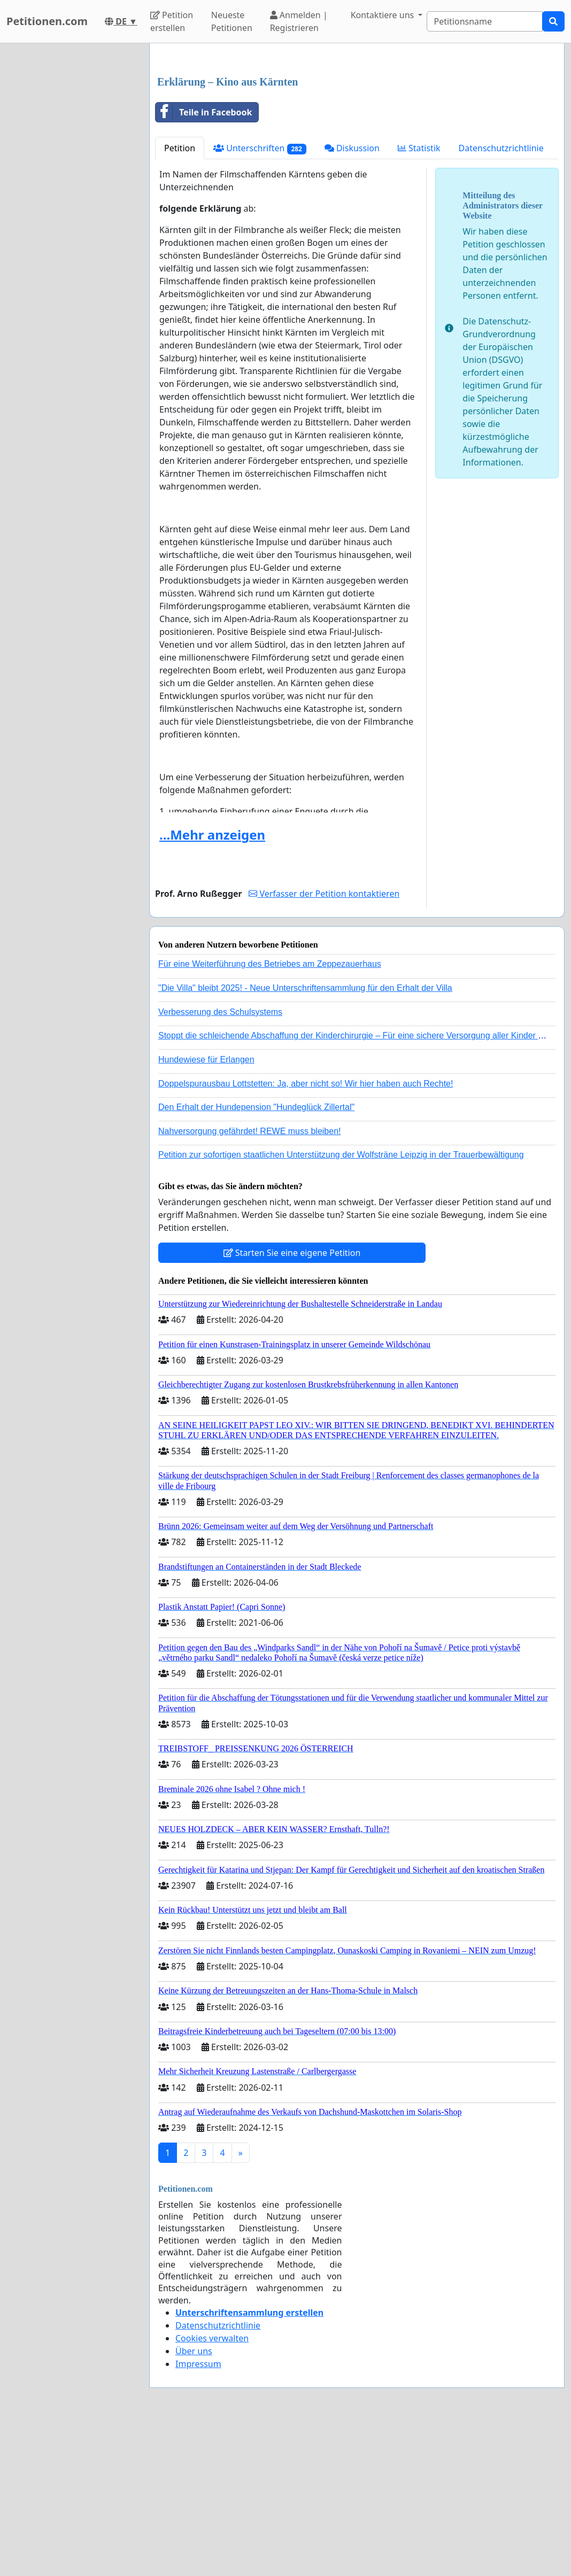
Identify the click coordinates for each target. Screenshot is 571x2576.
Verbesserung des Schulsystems (220, 1161)
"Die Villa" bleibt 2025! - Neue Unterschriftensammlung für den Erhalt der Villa (305, 1137)
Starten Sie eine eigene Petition (292, 1402)
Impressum (198, 2513)
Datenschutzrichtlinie (501, 298)
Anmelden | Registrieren (299, 21)
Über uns (193, 2501)
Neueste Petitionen (231, 21)
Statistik (419, 298)
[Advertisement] (357, 135)
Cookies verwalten (212, 2488)
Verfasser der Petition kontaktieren (324, 1043)
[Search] (485, 21)
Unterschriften (259, 298)
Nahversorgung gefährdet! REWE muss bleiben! (249, 1280)
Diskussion (352, 298)
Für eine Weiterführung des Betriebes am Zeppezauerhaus (269, 1113)
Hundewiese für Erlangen (206, 1209)
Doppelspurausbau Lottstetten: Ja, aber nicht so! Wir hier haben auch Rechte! (305, 1233)
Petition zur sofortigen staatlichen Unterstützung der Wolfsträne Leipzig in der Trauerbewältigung (341, 1304)
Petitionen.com (47, 21)
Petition (179, 298)
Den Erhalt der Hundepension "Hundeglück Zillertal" (256, 1256)
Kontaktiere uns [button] (383, 15)
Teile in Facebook (204, 261)
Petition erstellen (171, 21)
